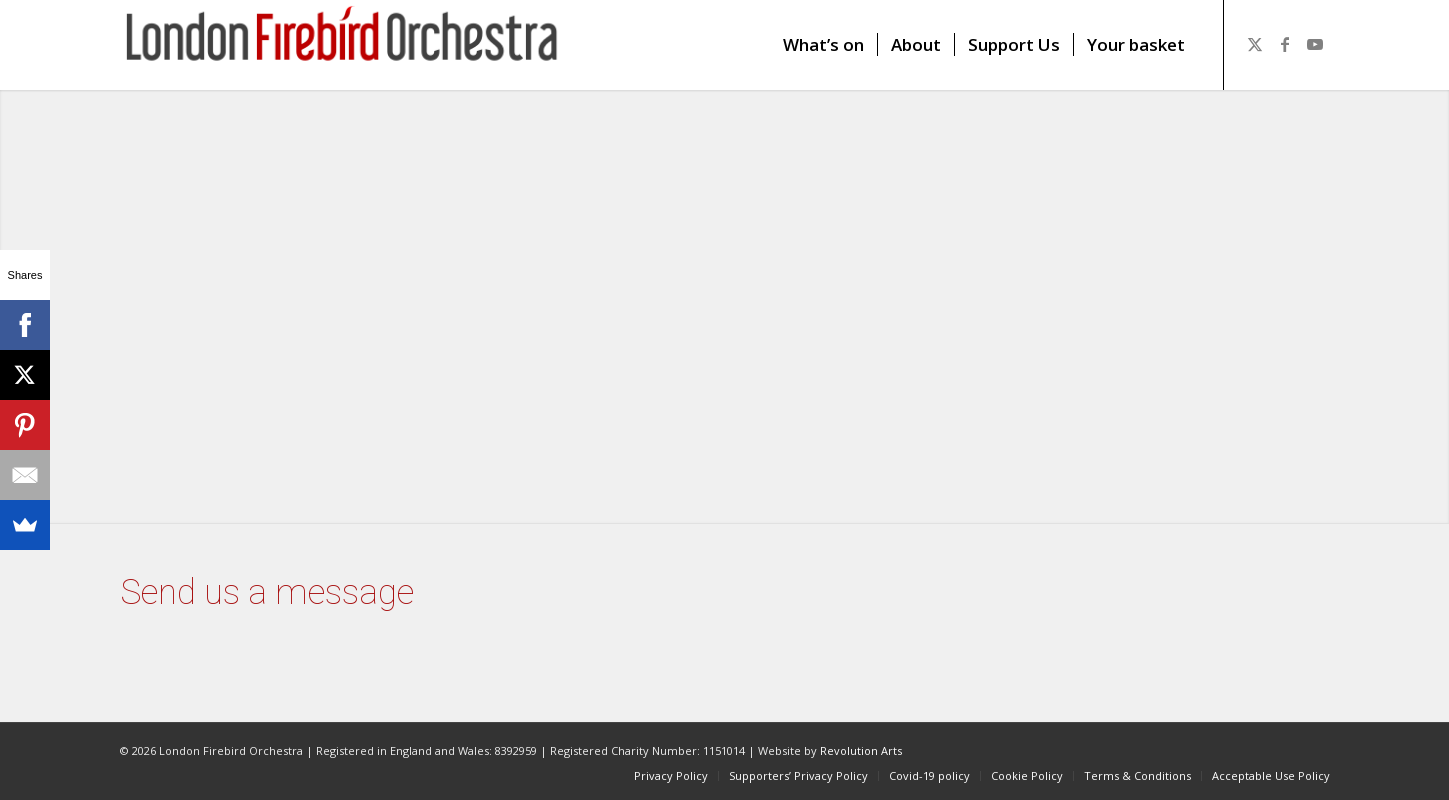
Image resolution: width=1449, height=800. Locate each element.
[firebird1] (342, 45)
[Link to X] (1255, 44)
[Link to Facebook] (1285, 44)
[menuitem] (823, 45)
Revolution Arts (861, 750)
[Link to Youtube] (1315, 44)
